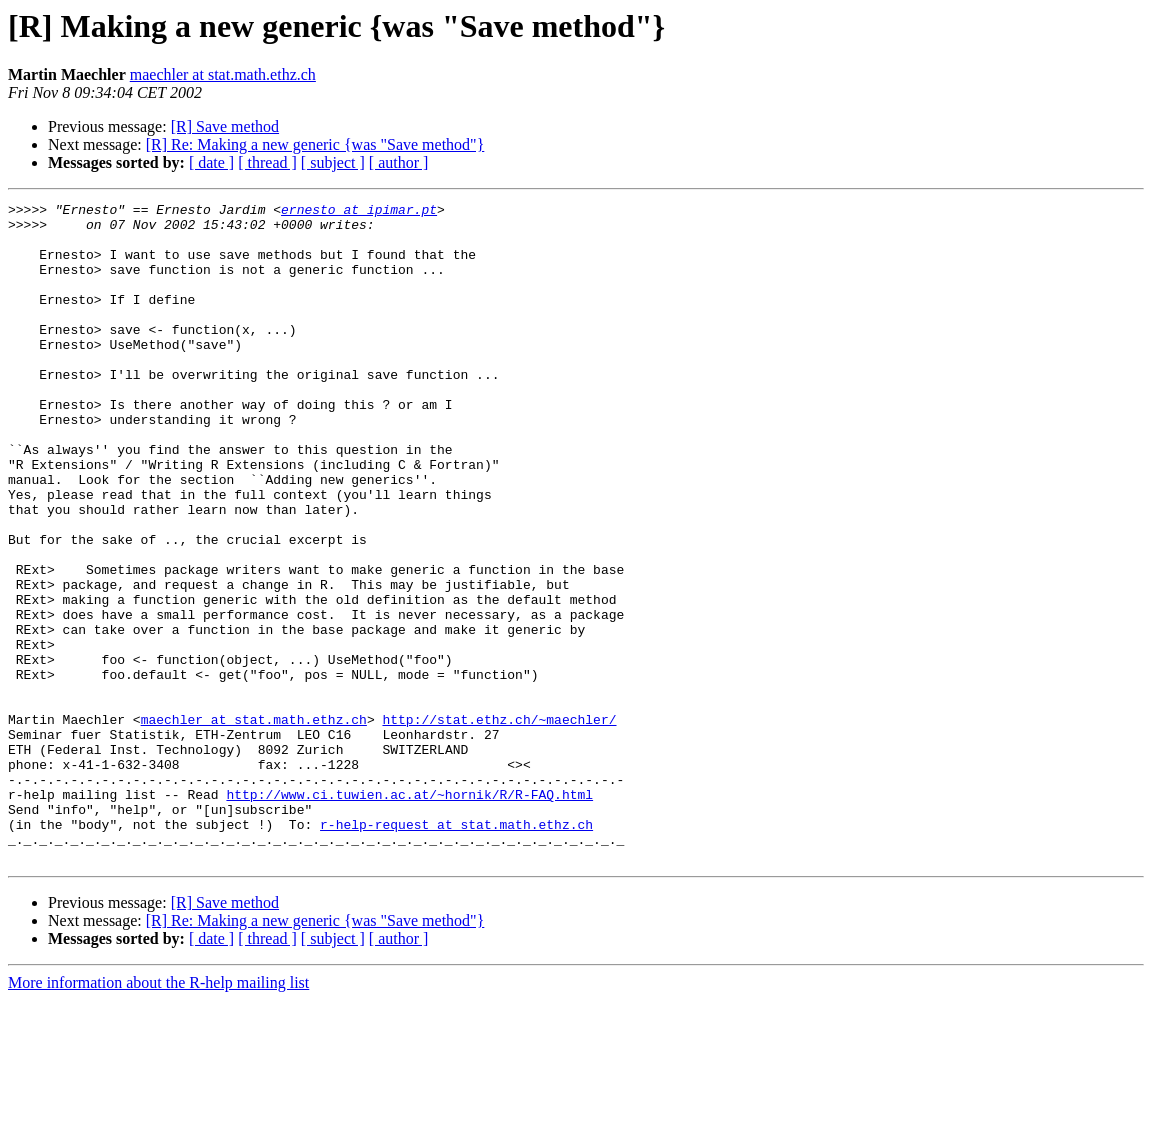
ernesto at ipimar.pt (359, 212)
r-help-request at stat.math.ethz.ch (456, 950)
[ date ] (211, 162)
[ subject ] (333, 162)
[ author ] (399, 162)
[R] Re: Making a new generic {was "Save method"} (315, 144)
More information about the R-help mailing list (158, 1114)
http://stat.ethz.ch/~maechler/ (499, 824)
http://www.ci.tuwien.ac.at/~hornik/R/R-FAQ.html (409, 914)
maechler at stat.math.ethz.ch (223, 74)
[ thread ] (267, 162)
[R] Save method (225, 126)
